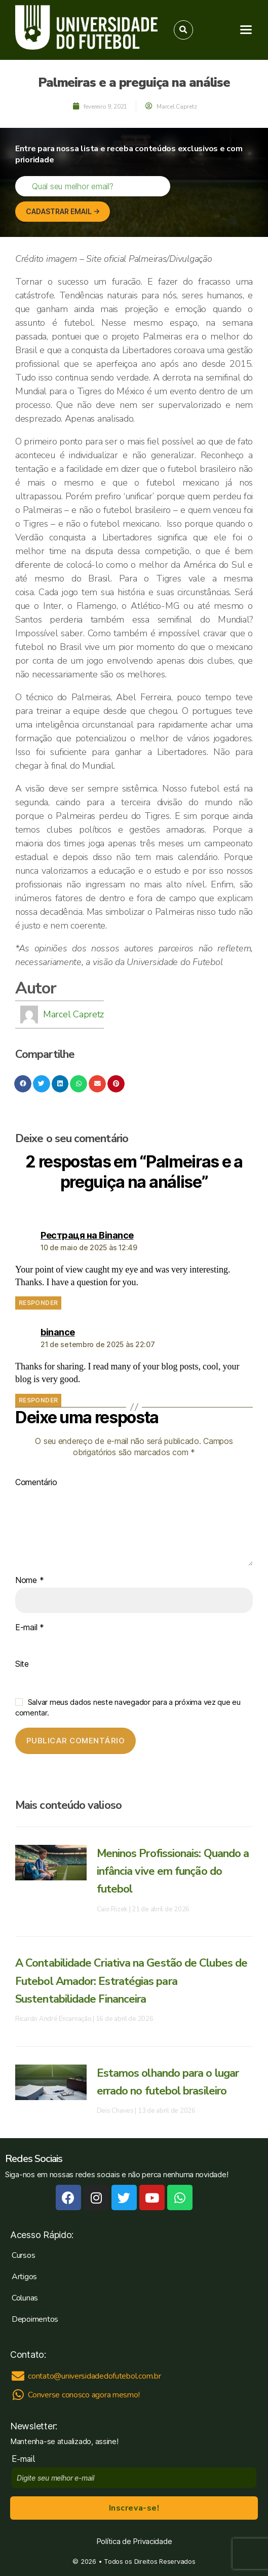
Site (22, 1664)
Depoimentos (35, 2319)
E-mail (29, 1627)
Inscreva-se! (134, 2508)
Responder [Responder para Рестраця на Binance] (38, 1303)
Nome (29, 1580)
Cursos (23, 2255)
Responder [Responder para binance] (38, 1400)
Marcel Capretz (73, 1014)
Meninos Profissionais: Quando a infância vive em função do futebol (173, 1871)
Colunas (25, 2298)
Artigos (24, 2276)
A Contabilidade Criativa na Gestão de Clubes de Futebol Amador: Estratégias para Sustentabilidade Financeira (131, 1980)
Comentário (36, 1482)
